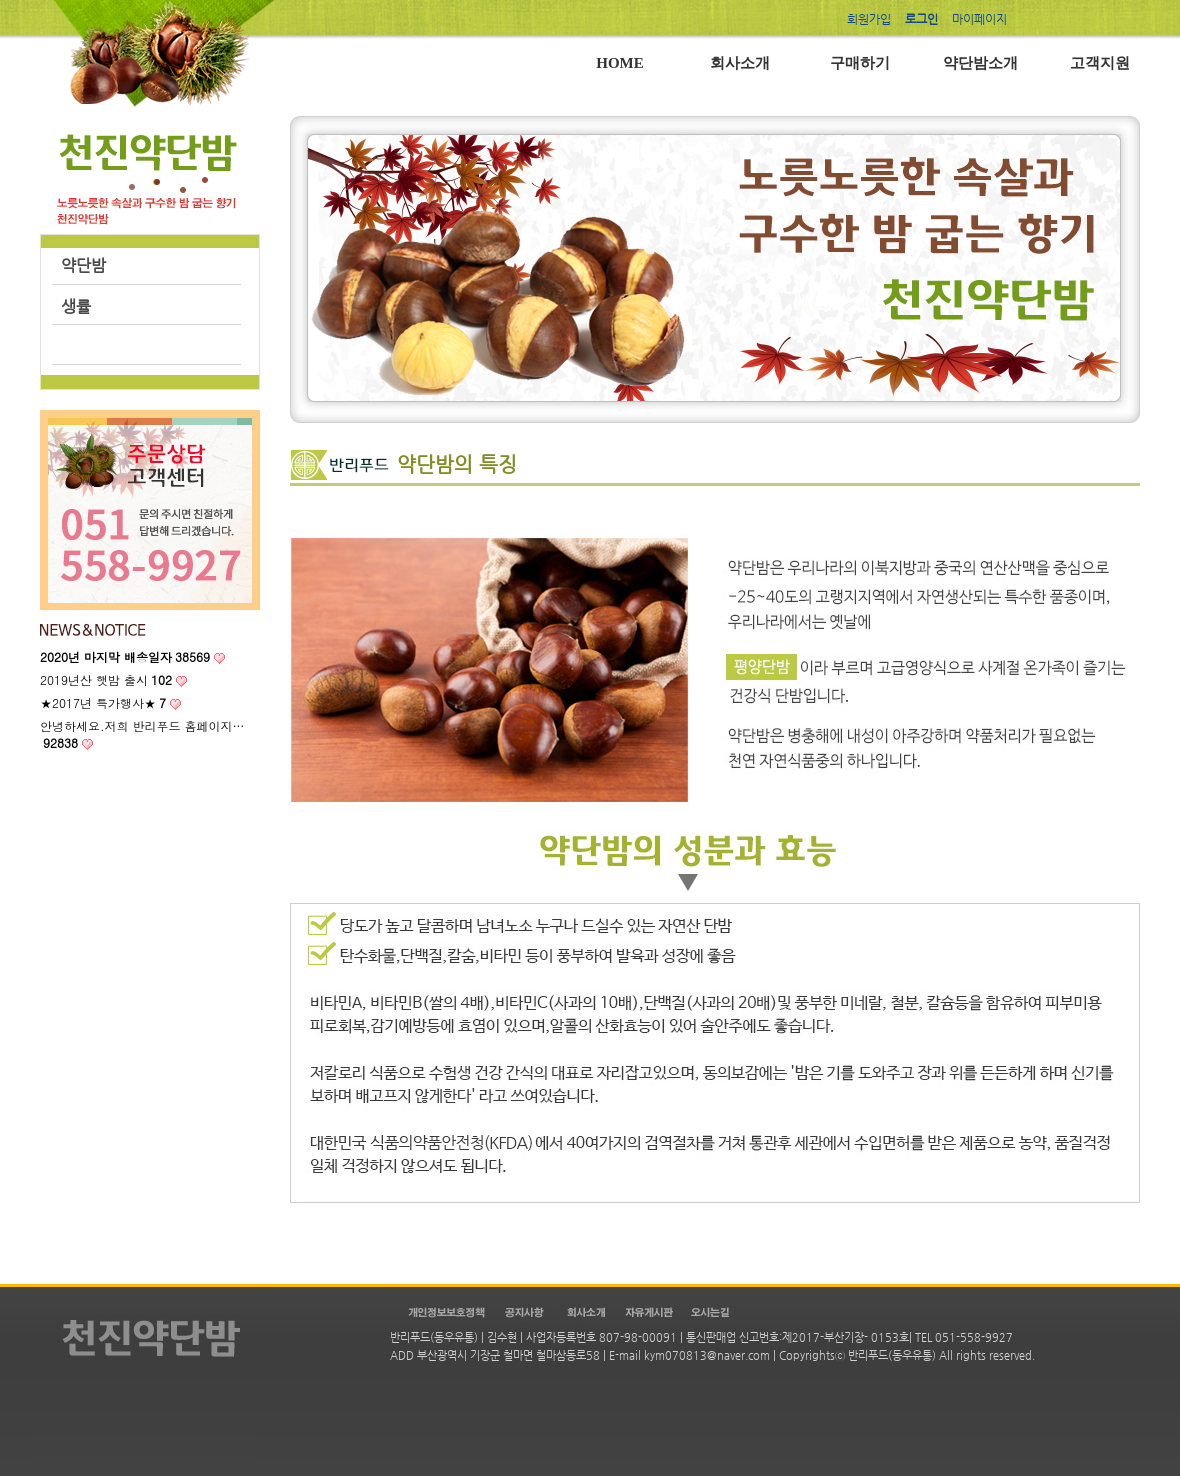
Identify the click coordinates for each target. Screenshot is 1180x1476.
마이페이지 (979, 19)
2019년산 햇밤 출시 (106, 679)
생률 (76, 306)
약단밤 (83, 265)
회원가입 (869, 19)
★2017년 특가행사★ (103, 702)
